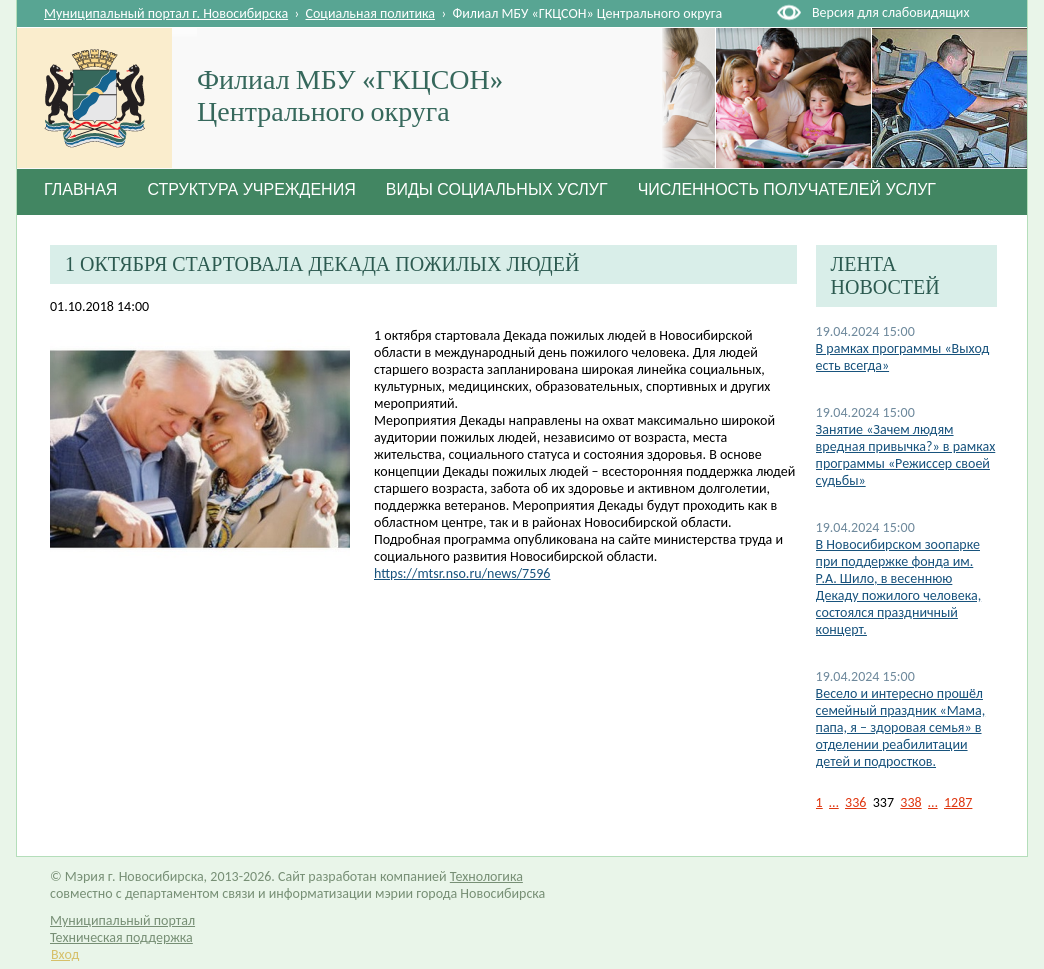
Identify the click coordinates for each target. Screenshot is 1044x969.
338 (910, 802)
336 (855, 802)
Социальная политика (371, 13)
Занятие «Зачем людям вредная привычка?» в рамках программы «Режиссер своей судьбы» (906, 455)
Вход (65, 954)
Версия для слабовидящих (890, 12)
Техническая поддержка (121, 937)
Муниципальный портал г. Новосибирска (166, 13)
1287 (958, 802)
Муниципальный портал (122, 920)
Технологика (486, 876)
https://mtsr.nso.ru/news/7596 (462, 573)
